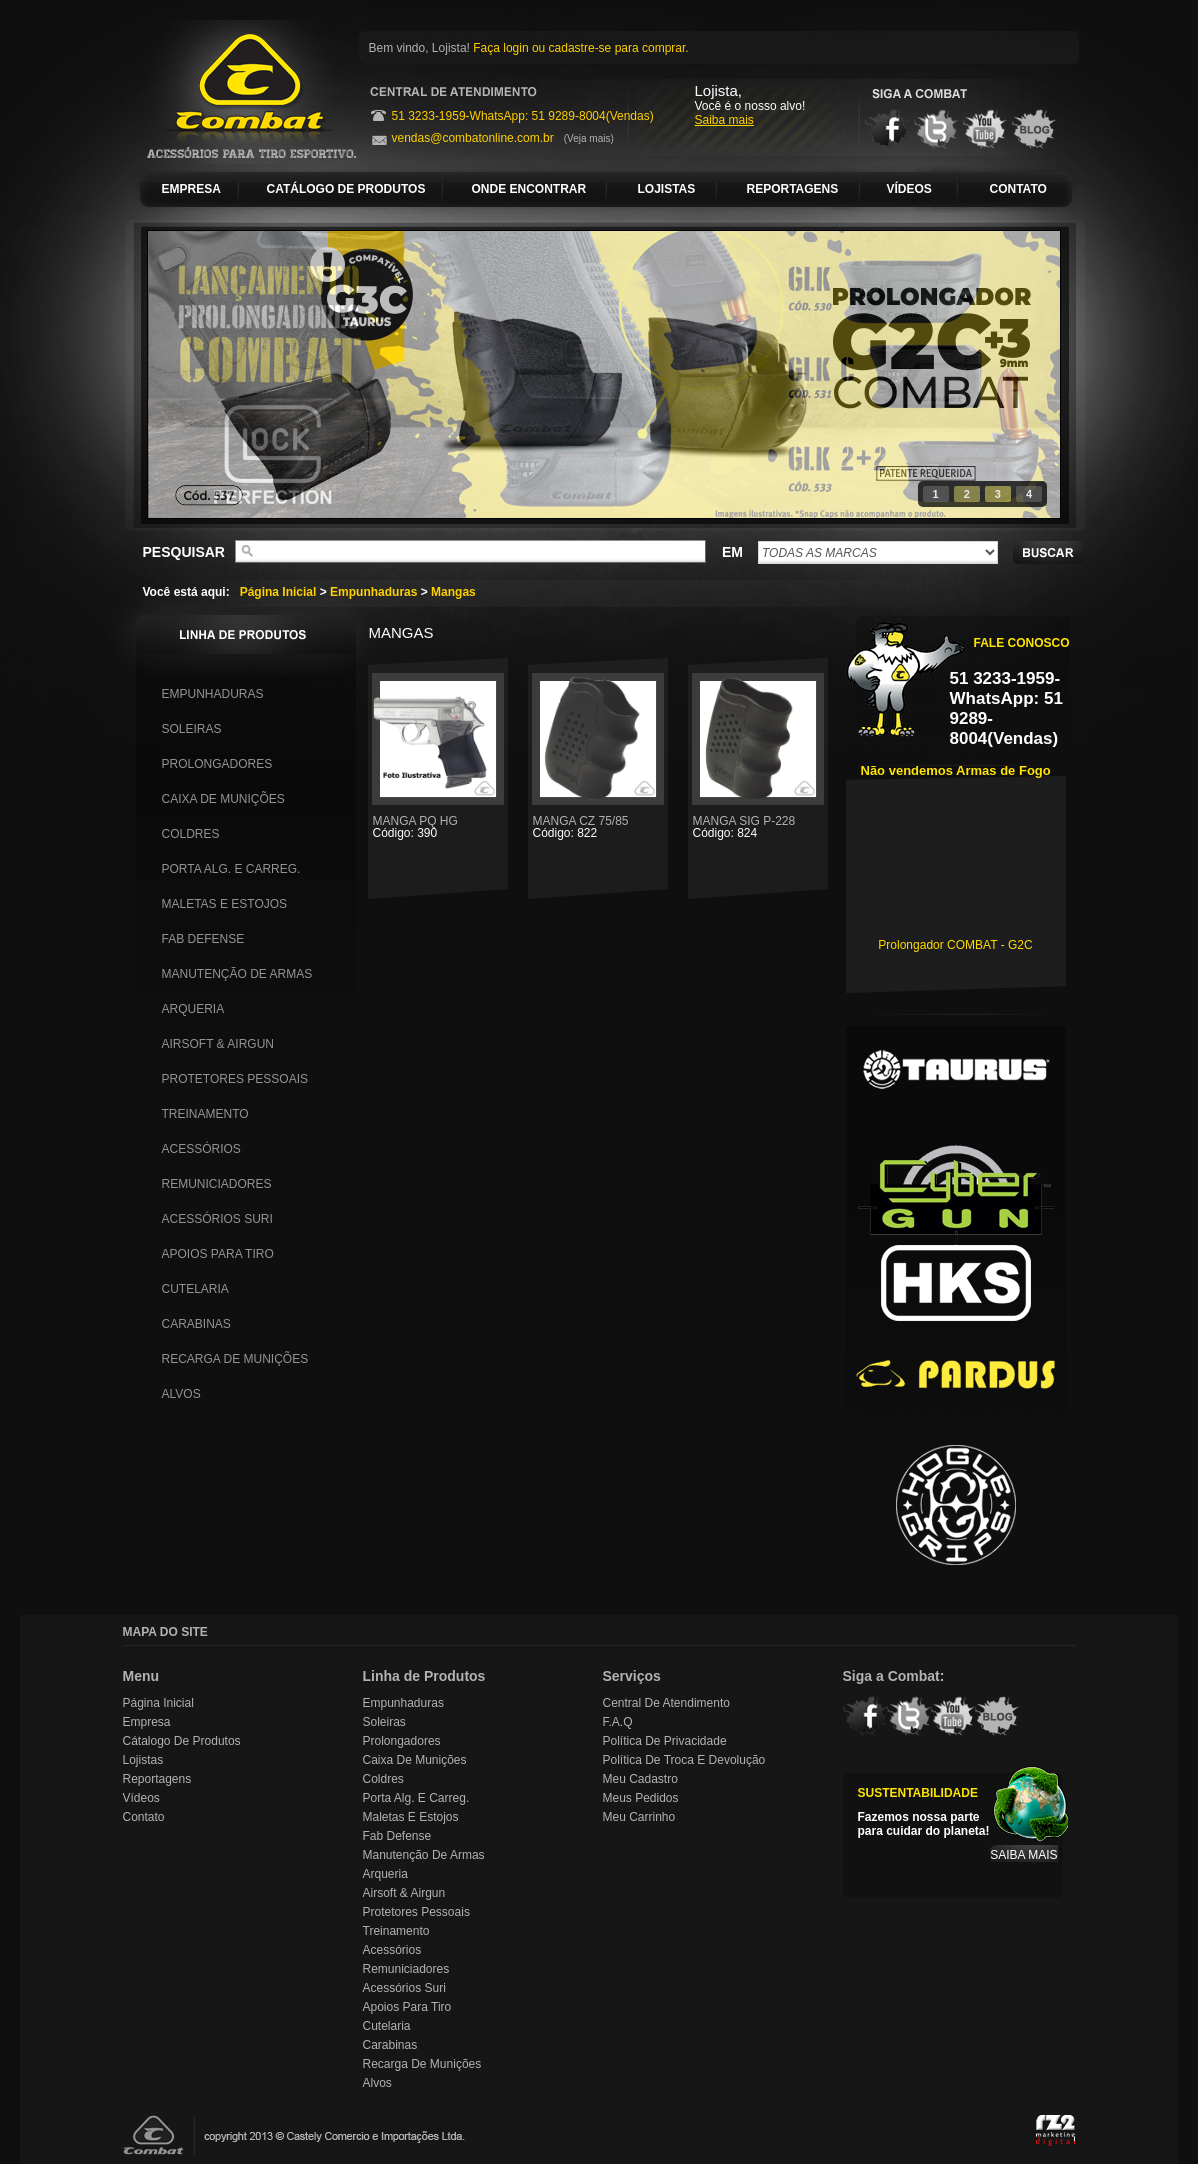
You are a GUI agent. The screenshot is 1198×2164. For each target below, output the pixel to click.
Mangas (453, 592)
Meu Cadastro (640, 1779)
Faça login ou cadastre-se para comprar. (580, 48)
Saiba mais (724, 120)
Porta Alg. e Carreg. (231, 869)
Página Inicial (278, 592)
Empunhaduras (373, 592)
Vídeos (141, 1798)
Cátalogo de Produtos (182, 1741)
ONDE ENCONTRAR (529, 189)
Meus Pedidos (641, 1798)
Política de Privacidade (665, 1741)
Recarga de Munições (235, 1359)
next (1004, 371)
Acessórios (201, 1149)
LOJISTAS (667, 189)
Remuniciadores (217, 1184)
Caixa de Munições (223, 799)
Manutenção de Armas (237, 974)
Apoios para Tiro (218, 1254)
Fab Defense (203, 939)
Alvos (181, 1394)
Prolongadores (217, 764)
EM (732, 552)
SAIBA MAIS (1023, 1855)
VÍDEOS (909, 189)
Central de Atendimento (666, 1703)
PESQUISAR (184, 552)
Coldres (191, 834)
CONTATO (1018, 189)
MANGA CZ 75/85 (598, 826)
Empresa (147, 1722)
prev (204, 371)
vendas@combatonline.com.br (473, 138)
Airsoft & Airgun (218, 1044)
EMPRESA (191, 189)
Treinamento (205, 1114)
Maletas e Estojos (225, 904)
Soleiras (192, 729)
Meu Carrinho (639, 1817)
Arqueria (193, 1009)
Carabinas (196, 1324)
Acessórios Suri (217, 1219)
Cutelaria (195, 1289)
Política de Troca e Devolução (684, 1760)
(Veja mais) (589, 138)
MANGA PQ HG (438, 826)
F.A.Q (618, 1722)
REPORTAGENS (793, 189)
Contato (144, 1817)
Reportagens (157, 1779)
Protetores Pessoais (235, 1079)
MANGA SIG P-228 (758, 826)
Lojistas (143, 1760)
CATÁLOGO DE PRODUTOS (346, 189)
